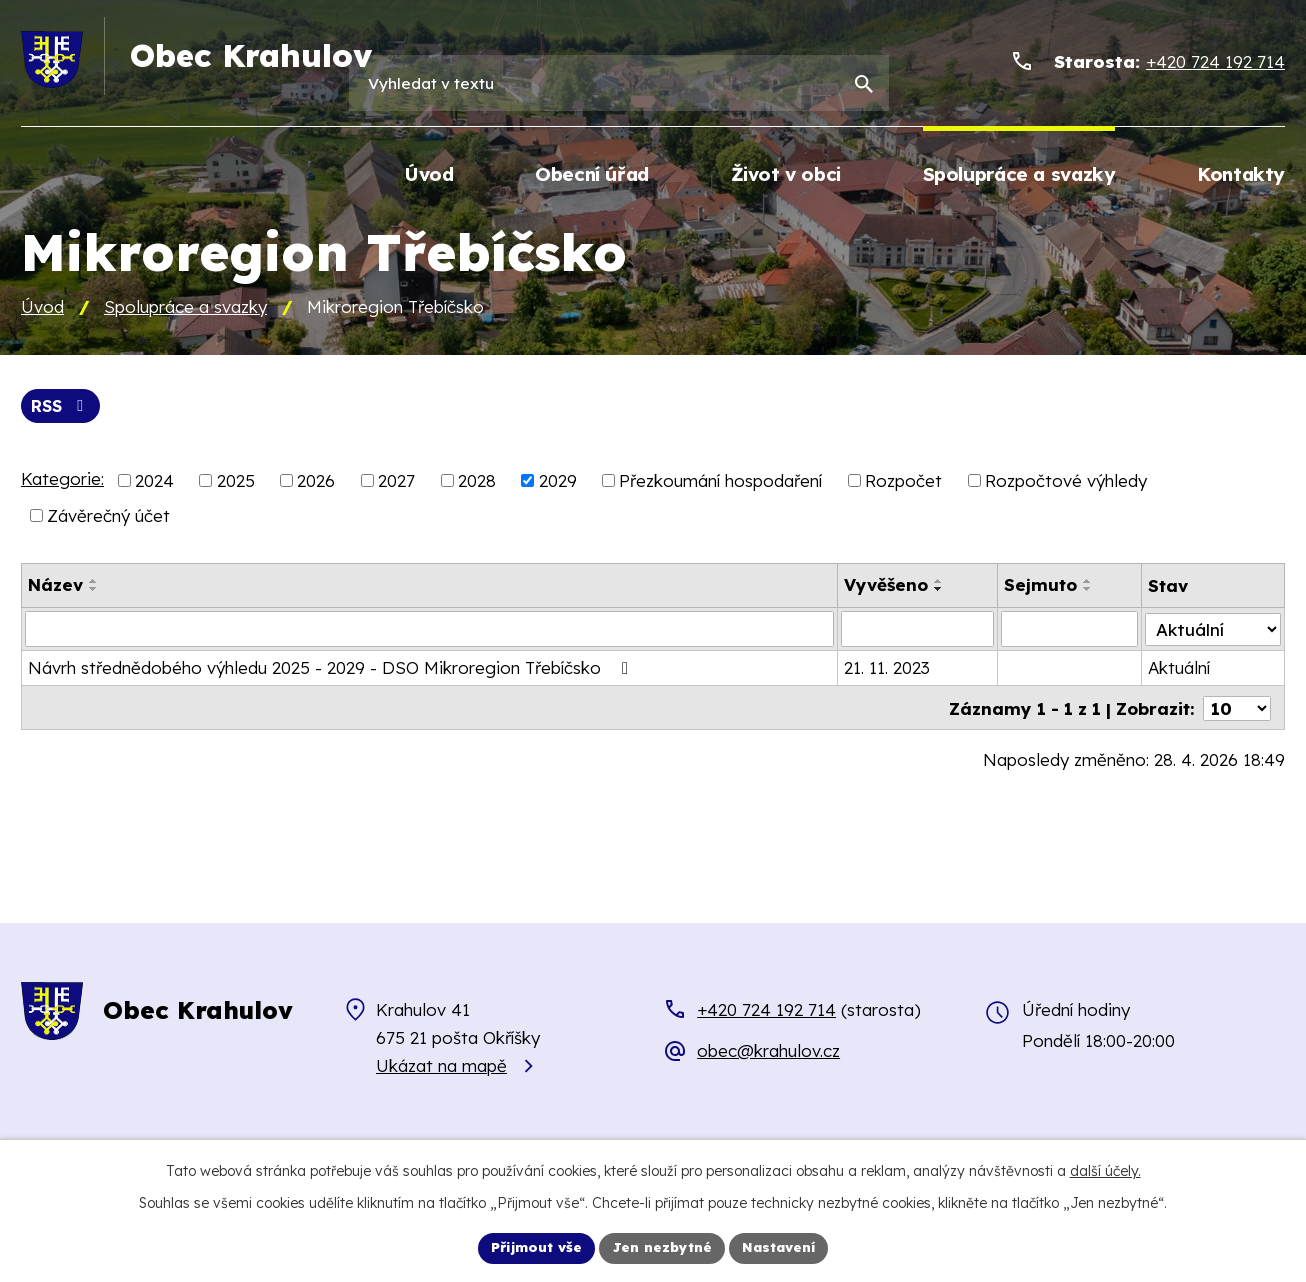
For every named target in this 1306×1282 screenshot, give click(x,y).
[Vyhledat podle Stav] (1215, 631)
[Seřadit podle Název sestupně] (94, 592)
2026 (316, 483)
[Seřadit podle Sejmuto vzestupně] (1091, 584)
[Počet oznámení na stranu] (1237, 709)
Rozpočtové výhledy (1066, 483)
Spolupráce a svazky (185, 309)
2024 (154, 483)
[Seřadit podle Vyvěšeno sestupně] (942, 592)
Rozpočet (903, 483)
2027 (396, 483)
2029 (558, 483)
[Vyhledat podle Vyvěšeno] (920, 632)
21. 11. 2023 (890, 670)
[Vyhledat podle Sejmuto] (1073, 632)
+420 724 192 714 (766, 1011)
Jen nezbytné (662, 1247)
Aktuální (1183, 670)
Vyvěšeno (889, 587)
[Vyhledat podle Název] (431, 632)
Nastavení (784, 1247)
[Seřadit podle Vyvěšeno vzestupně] (942, 584)
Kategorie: (62, 481)
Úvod (42, 309)
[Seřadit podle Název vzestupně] (94, 584)
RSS (63, 408)
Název (55, 587)
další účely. (1105, 1169)
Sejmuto (1043, 587)
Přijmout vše (532, 1247)
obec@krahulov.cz (768, 1053)
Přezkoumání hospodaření (720, 483)
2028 (477, 483)
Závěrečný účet (108, 519)
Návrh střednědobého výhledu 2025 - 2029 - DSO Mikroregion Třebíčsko (332, 670)
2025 (236, 483)
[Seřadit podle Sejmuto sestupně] (1091, 592)
